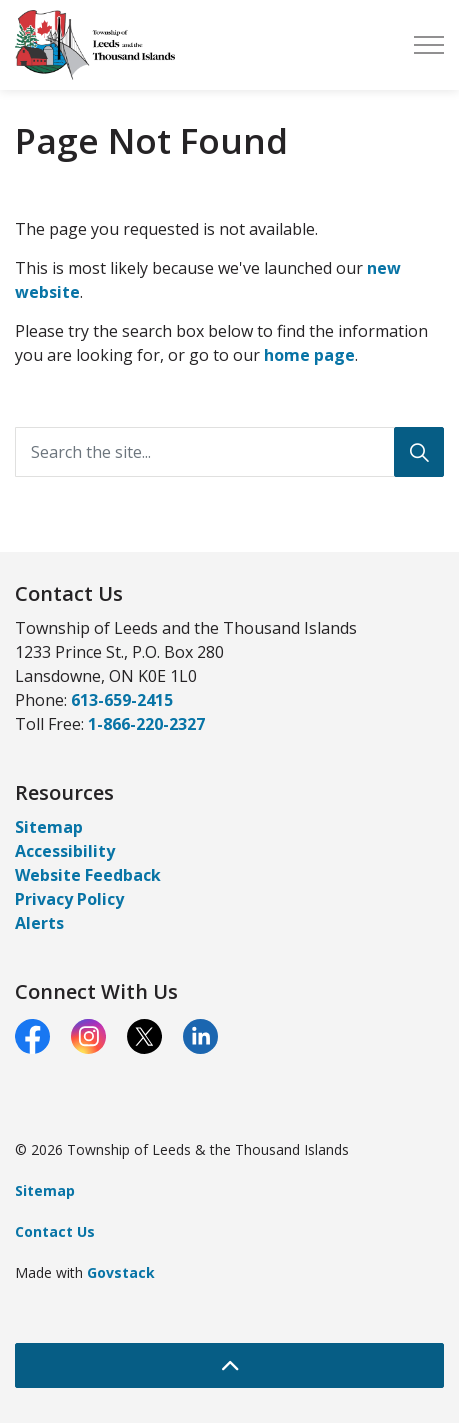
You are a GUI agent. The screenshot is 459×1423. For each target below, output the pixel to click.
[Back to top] (229, 1365)
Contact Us (55, 1231)
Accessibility (65, 851)
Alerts (39, 923)
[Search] (419, 452)
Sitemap (49, 827)
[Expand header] (429, 45)
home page (309, 355)
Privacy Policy (69, 899)
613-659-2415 (122, 700)
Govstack (121, 1272)
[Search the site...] (229, 452)
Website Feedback (88, 875)
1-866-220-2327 (146, 724)
